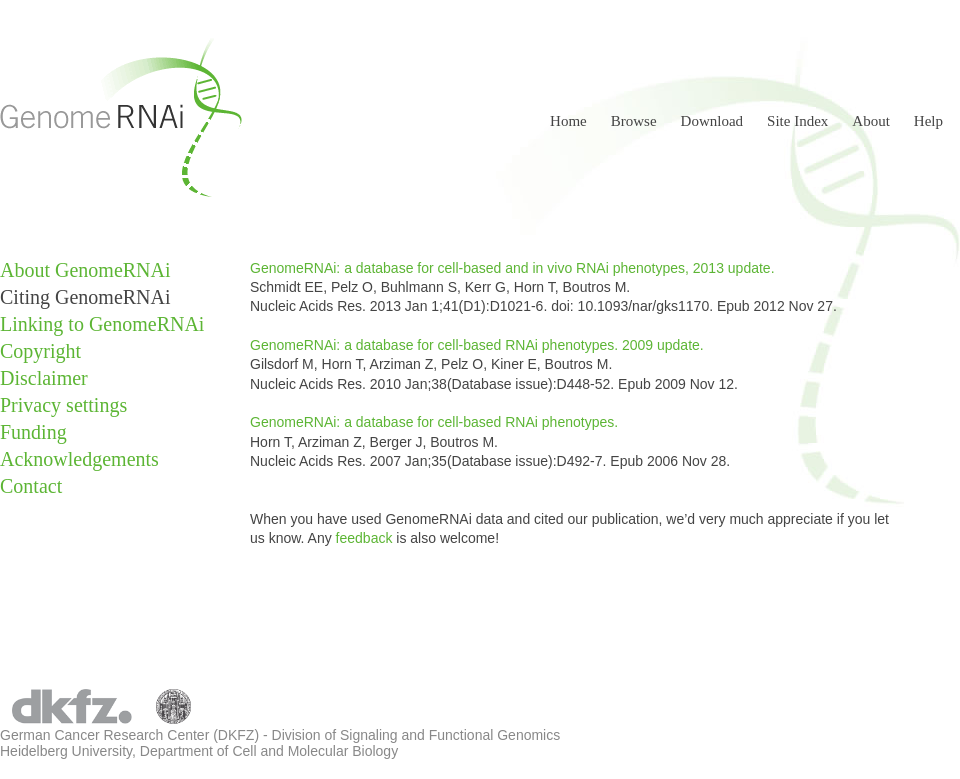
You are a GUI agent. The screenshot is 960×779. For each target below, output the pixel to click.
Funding (33, 432)
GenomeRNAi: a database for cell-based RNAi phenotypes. (434, 422)
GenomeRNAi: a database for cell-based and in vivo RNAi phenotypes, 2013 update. (512, 268)
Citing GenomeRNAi (85, 297)
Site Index (797, 121)
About (871, 121)
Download (712, 121)
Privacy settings (63, 405)
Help (928, 121)
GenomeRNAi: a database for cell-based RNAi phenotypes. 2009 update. (477, 345)
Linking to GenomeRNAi (102, 324)
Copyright (40, 351)
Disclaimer (44, 378)
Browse (634, 121)
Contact (31, 486)
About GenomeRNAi (85, 270)
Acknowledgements (79, 459)
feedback (366, 538)
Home (568, 121)
